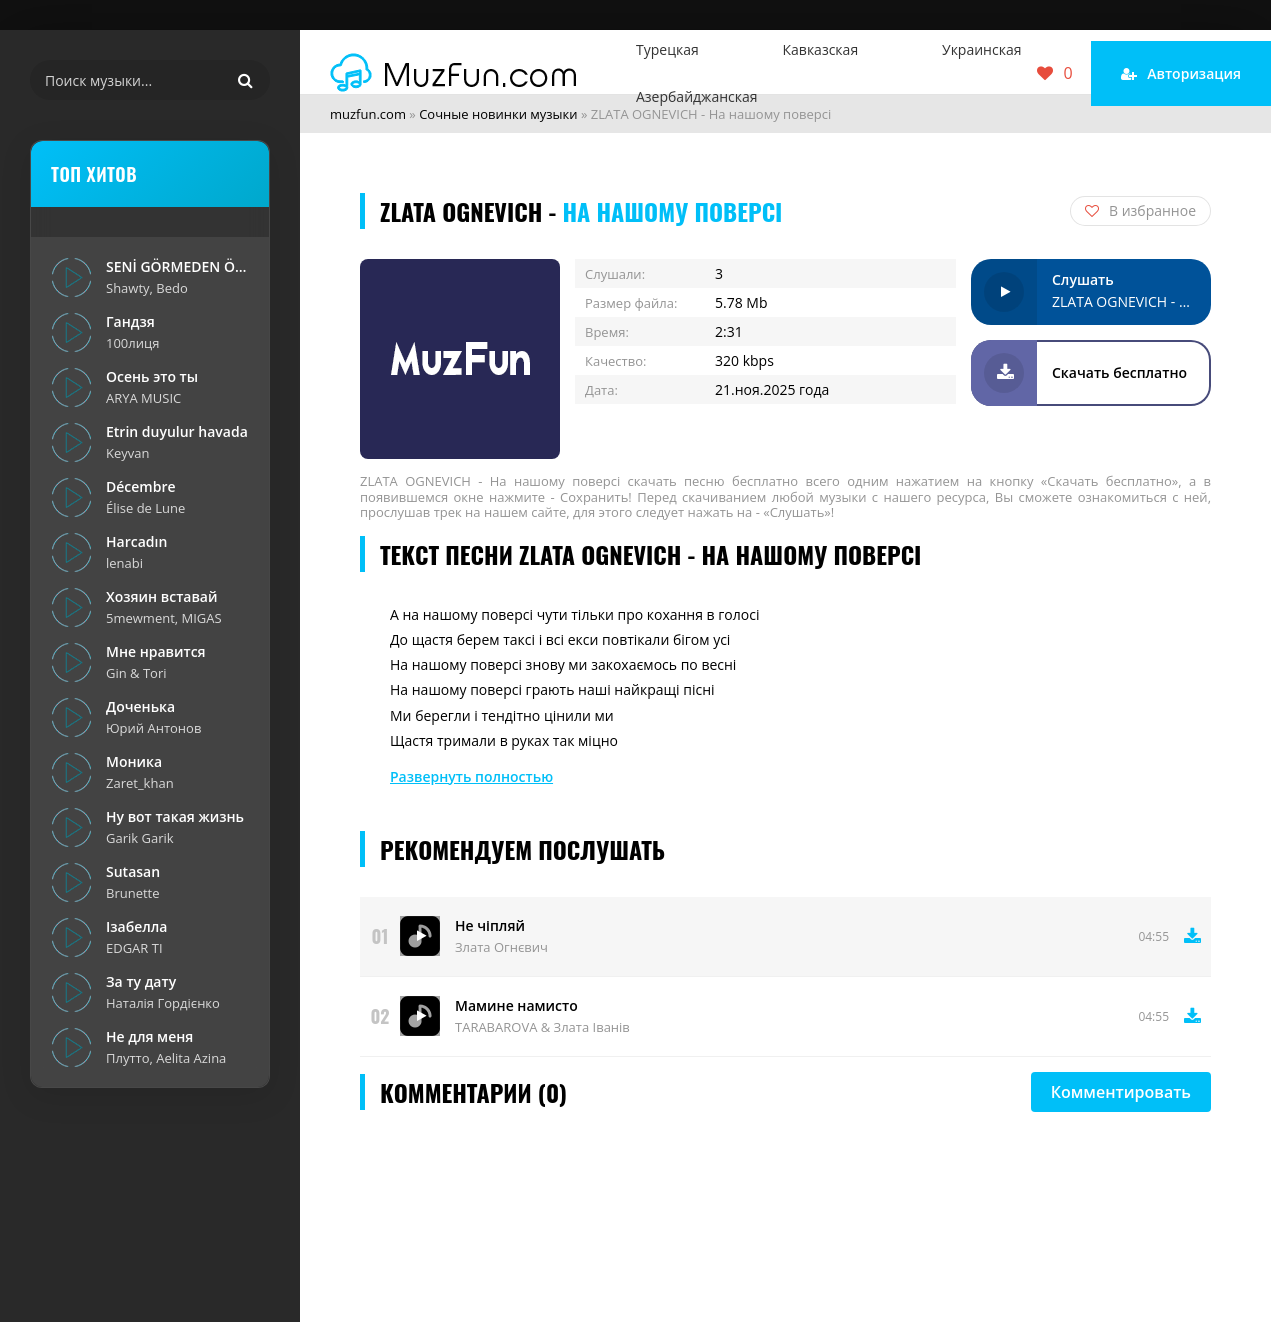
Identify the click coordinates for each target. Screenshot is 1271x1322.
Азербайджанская (697, 96)
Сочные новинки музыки (498, 114)
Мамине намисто (516, 1005)
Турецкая (667, 49)
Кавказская (821, 49)
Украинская (981, 49)
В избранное (1140, 210)
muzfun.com (368, 114)
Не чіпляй (490, 925)
